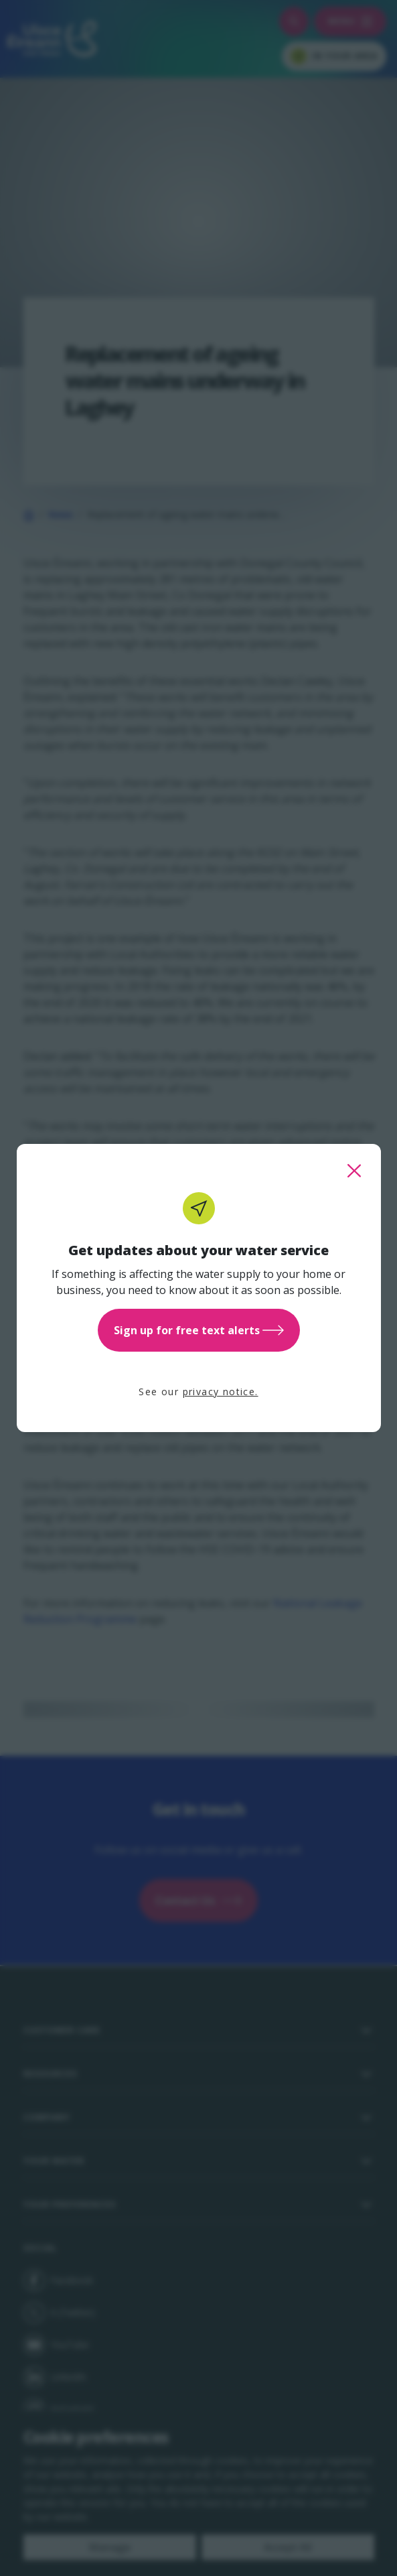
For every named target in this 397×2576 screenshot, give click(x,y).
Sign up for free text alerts (199, 1330)
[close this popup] (354, 1171)
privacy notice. (220, 1391)
